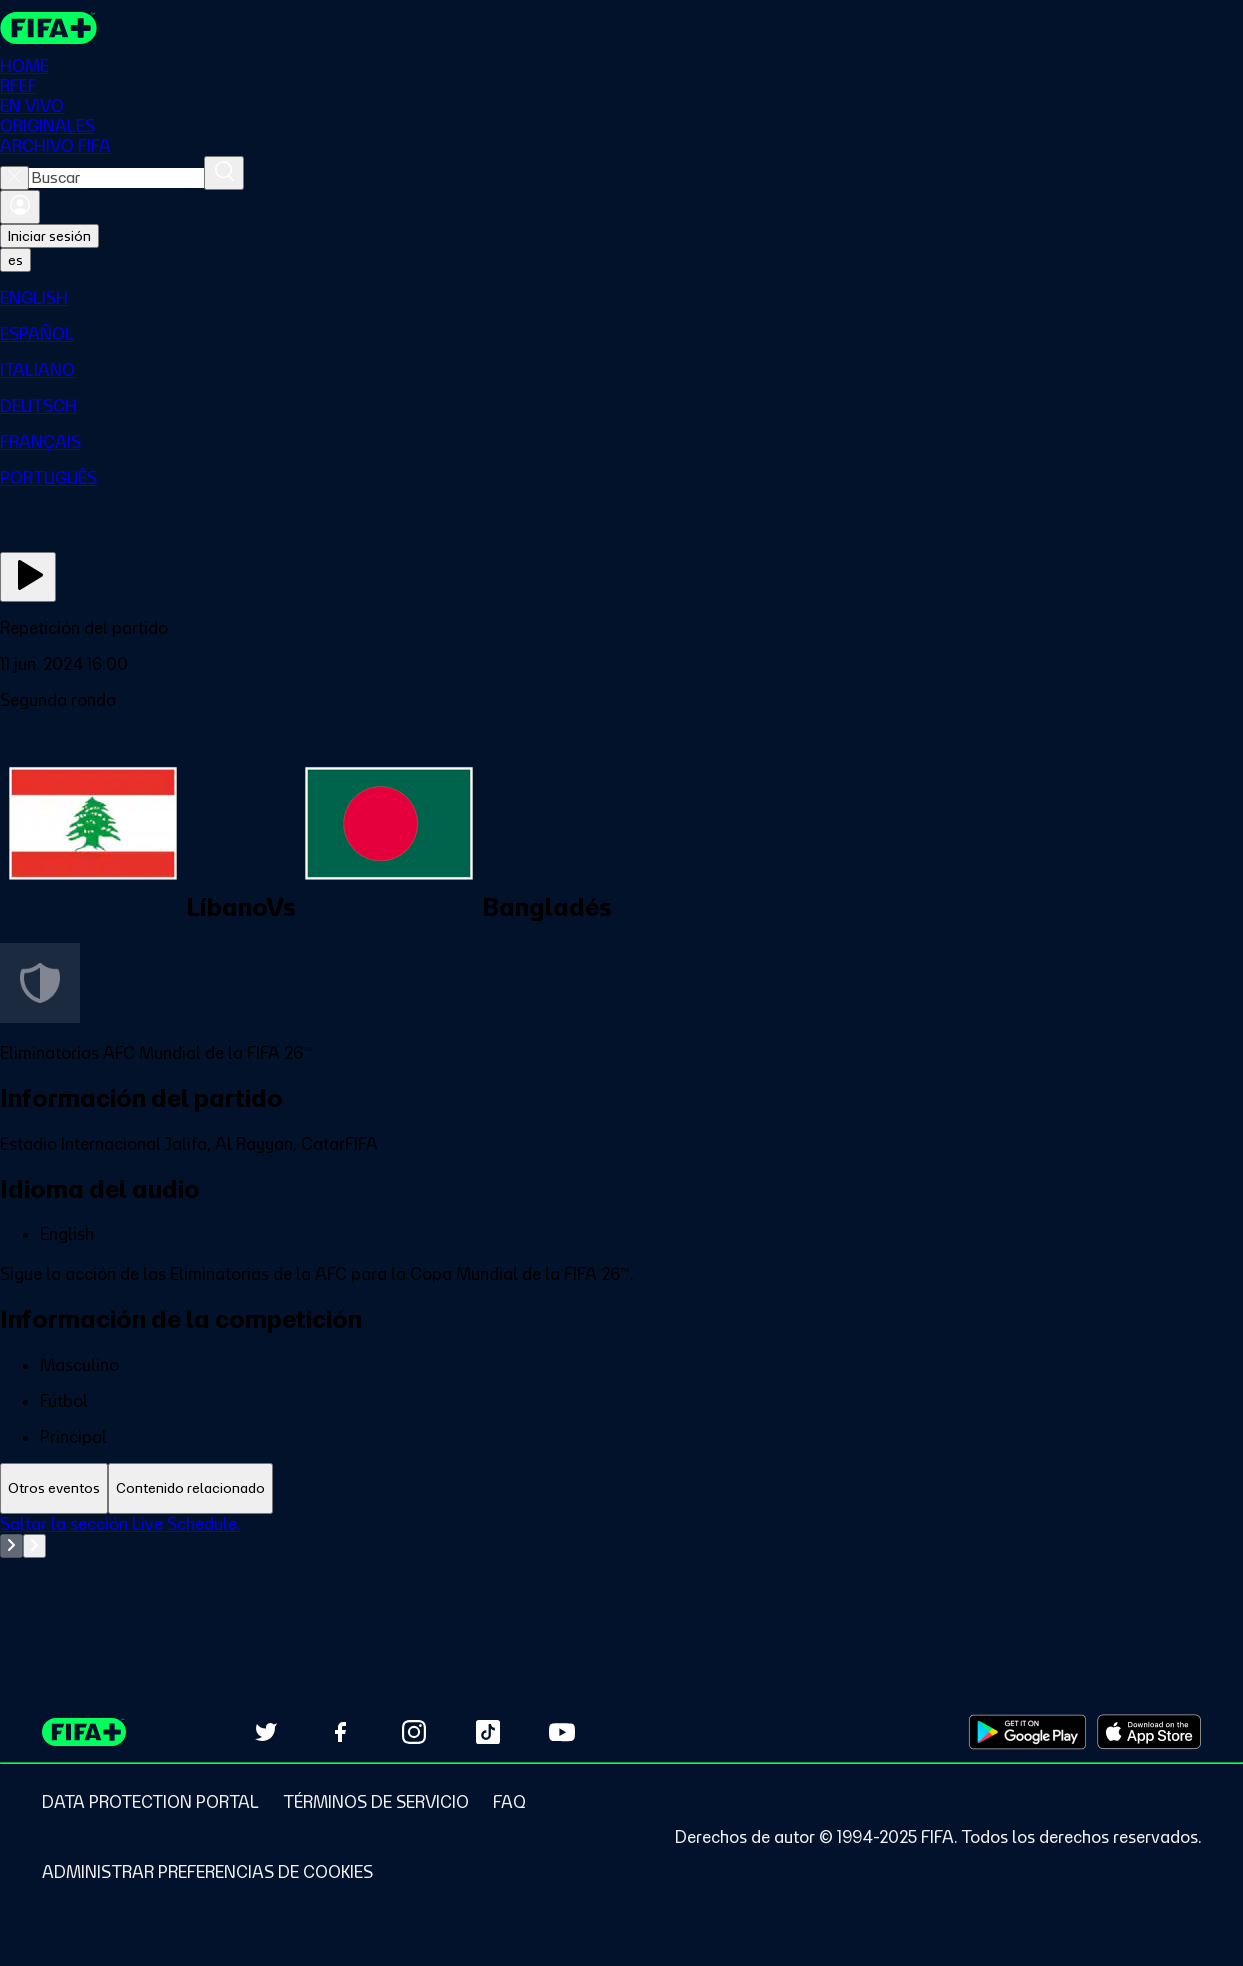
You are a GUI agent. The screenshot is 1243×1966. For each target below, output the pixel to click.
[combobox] (116, 178)
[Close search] (14, 178)
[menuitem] (621, 298)
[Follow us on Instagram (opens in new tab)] (414, 1732)
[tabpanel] (621, 1564)
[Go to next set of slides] (34, 1546)
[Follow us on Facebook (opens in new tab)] (340, 1732)
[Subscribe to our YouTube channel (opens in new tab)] (562, 1732)
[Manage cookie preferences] (207, 1872)
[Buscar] (224, 173)
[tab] (54, 1488)
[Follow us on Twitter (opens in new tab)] (266, 1732)
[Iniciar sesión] (20, 207)
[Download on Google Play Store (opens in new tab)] (1027, 1732)
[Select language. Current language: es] (15, 260)
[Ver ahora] (28, 577)
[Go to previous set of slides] (11, 1546)
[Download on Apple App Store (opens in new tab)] (1149, 1732)
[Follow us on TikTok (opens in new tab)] (488, 1732)
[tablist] (621, 1488)
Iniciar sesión (49, 236)
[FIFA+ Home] (48, 28)
